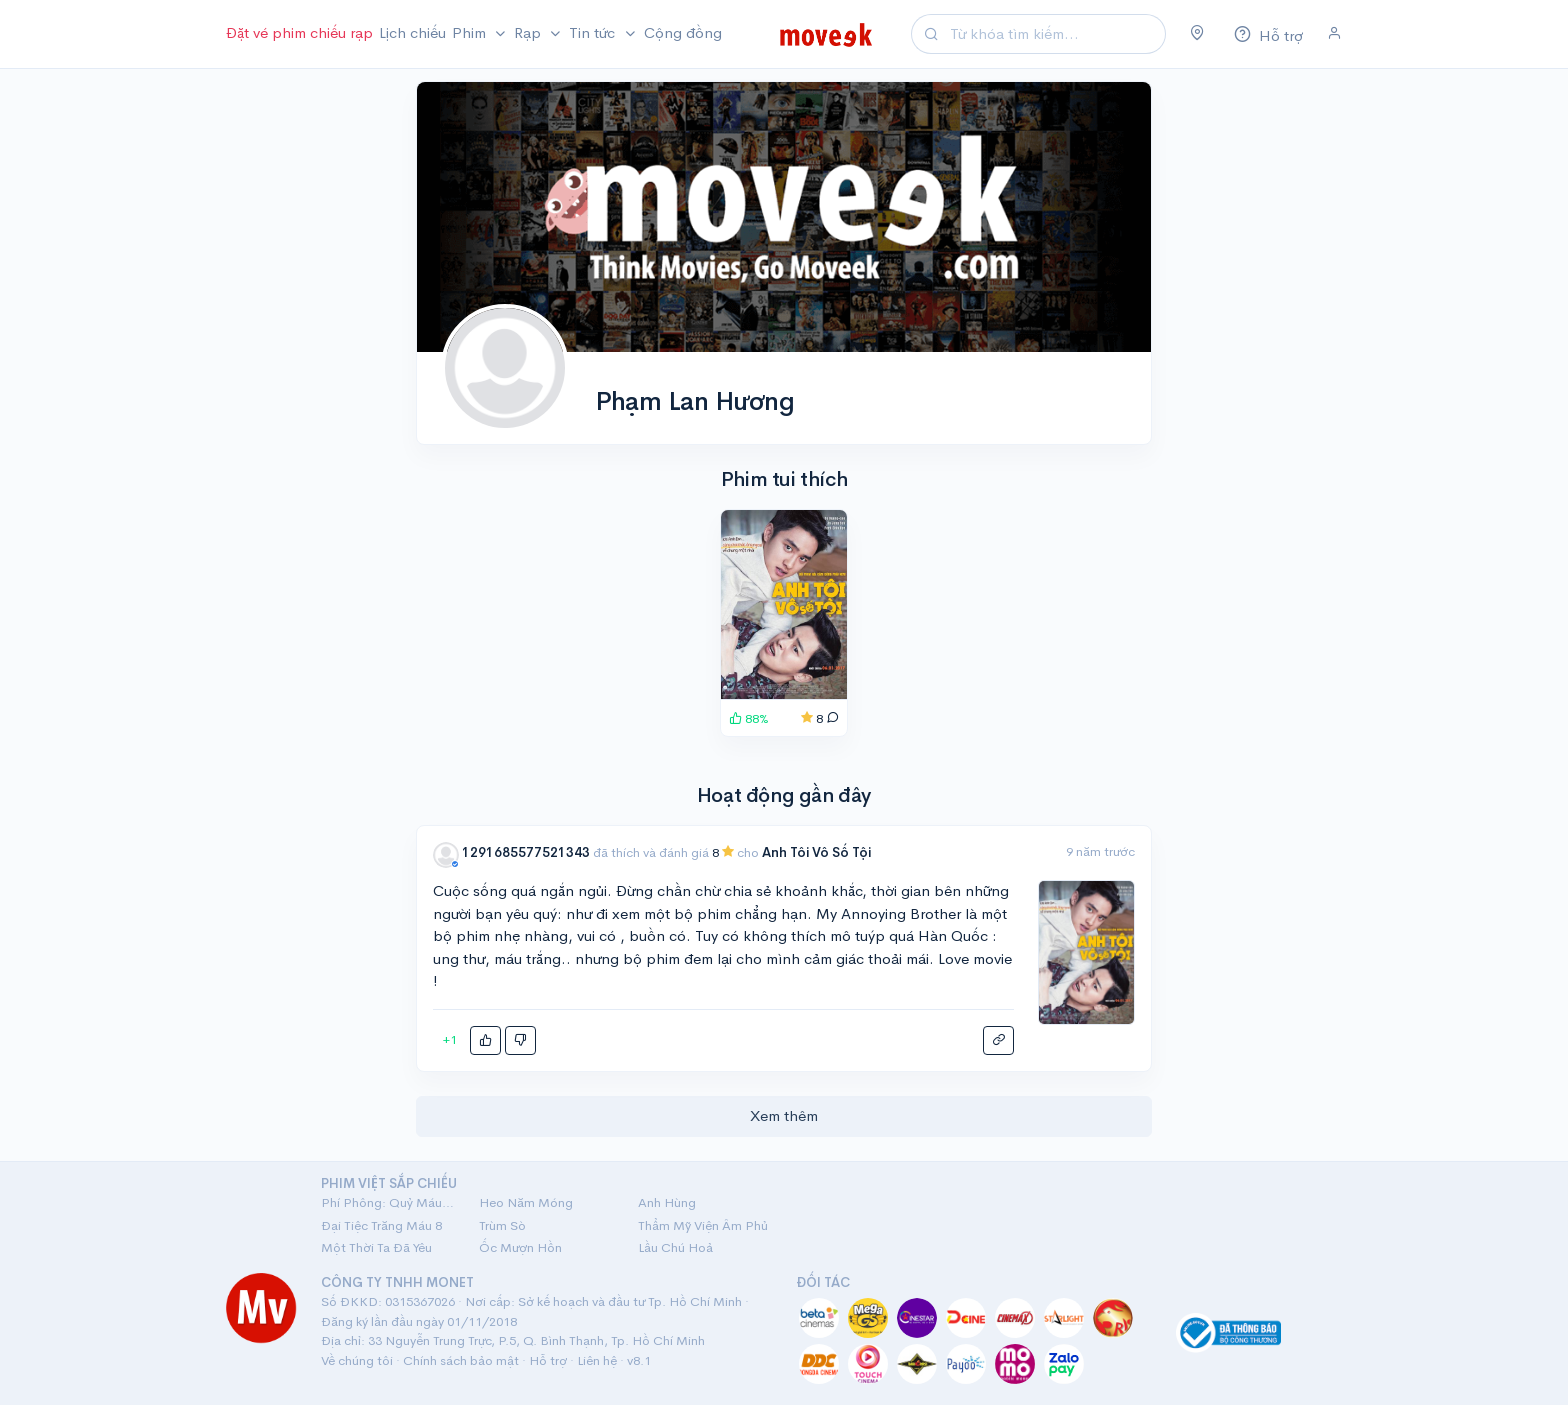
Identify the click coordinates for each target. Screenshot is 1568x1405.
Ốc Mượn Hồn (520, 1247)
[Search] (1055, 34)
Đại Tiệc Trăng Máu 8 (381, 1225)
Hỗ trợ (548, 1360)
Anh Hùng (667, 1202)
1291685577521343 (527, 852)
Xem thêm (784, 1115)
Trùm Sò (502, 1225)
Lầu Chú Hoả (675, 1247)
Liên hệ (597, 1360)
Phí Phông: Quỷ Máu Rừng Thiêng (388, 1202)
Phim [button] (471, 32)
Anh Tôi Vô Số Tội (816, 852)
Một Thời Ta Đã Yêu (376, 1247)
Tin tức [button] (594, 32)
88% (749, 718)
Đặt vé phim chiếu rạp (299, 32)
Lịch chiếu (412, 32)
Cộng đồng (683, 32)
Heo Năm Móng (526, 1202)
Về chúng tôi (357, 1360)
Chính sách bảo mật (461, 1360)
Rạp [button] (529, 32)
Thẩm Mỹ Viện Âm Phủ (703, 1225)
